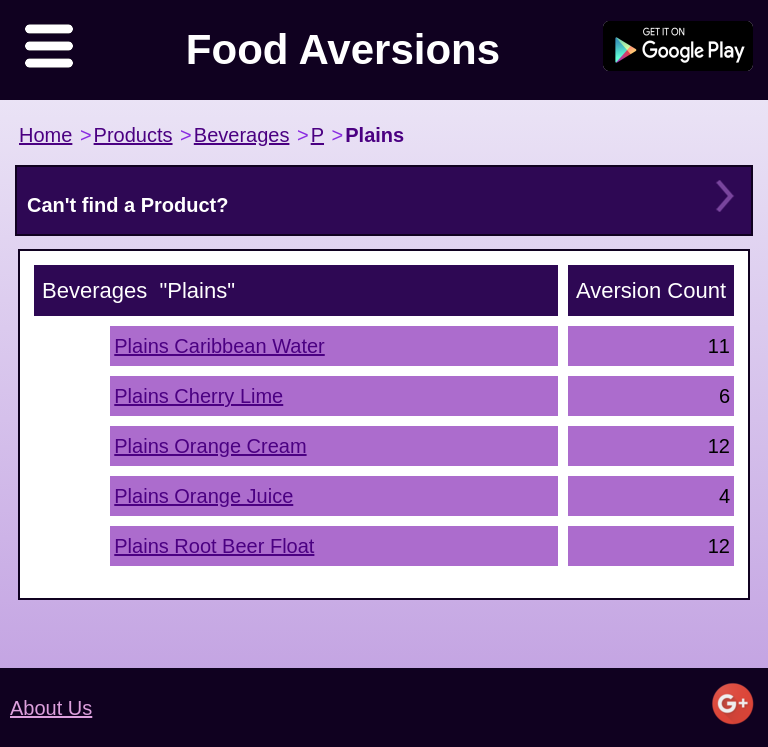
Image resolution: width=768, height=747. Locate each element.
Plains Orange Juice (203, 496)
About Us (51, 708)
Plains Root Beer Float (214, 546)
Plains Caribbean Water (219, 346)
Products (133, 135)
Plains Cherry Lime (198, 396)
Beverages (242, 135)
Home (45, 135)
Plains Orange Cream (210, 446)
